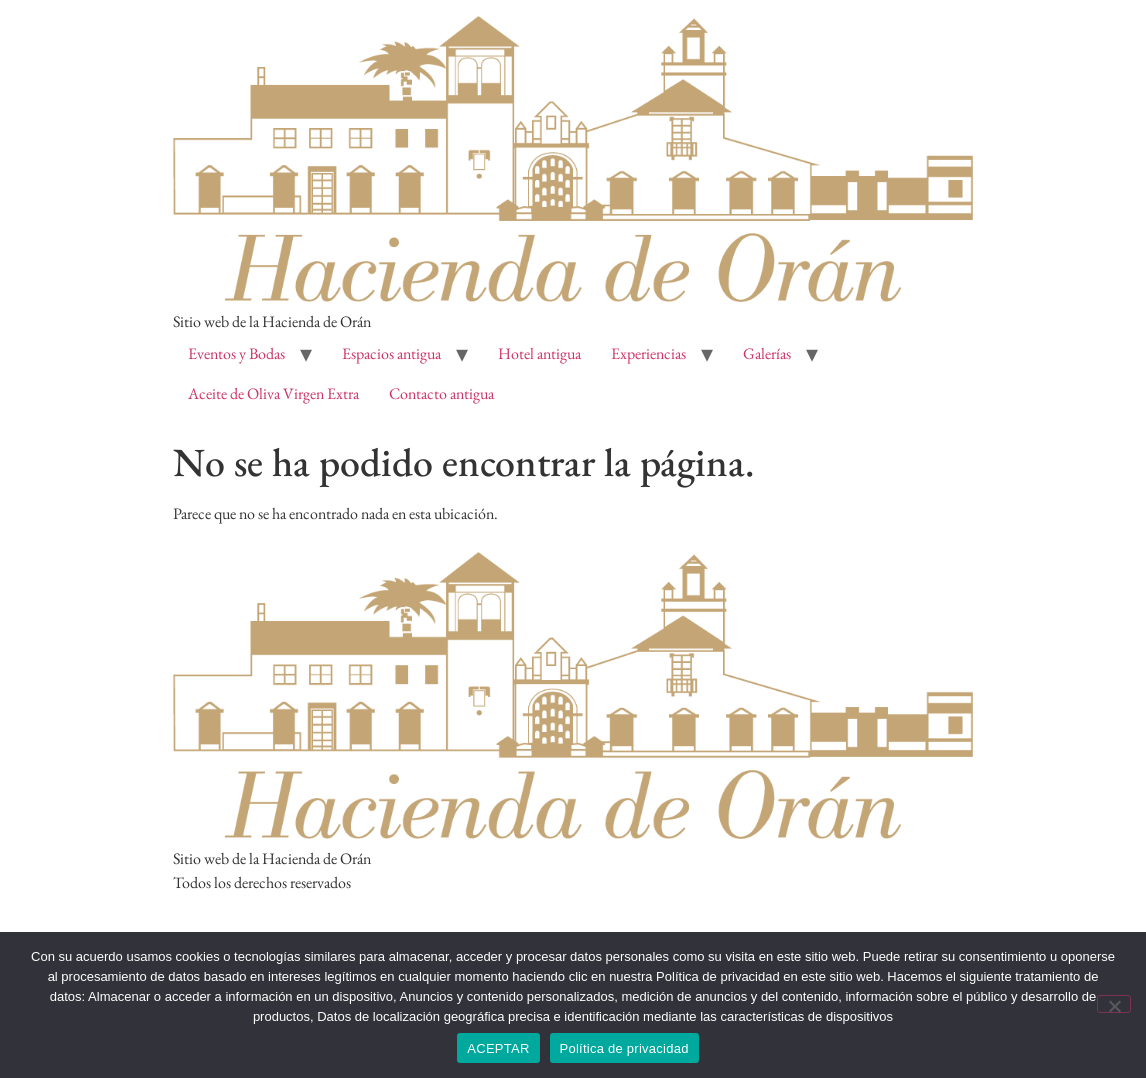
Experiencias (648, 353)
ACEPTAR (498, 1048)
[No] (1114, 1004)
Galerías (767, 353)
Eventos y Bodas (236, 353)
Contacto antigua (441, 393)
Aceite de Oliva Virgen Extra (273, 393)
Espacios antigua (391, 353)
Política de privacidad (624, 1048)
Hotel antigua (539, 353)
